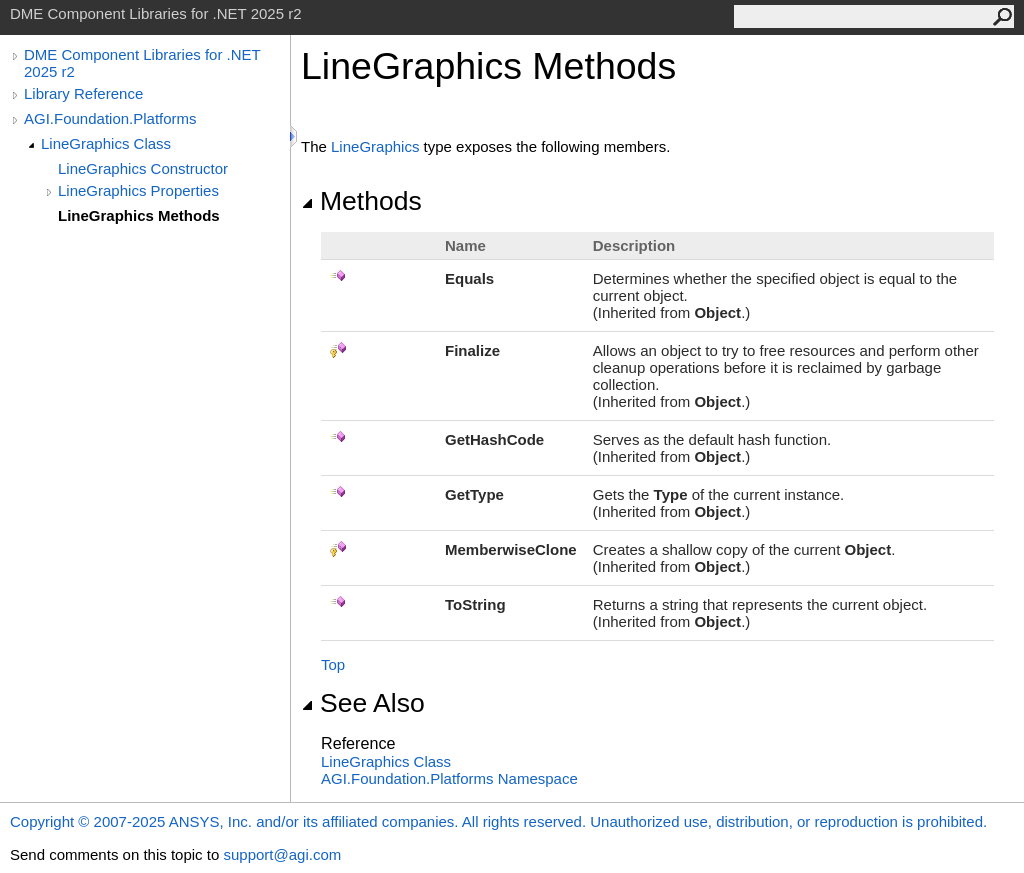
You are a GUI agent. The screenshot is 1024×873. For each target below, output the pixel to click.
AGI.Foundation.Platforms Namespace (449, 778)
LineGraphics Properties (138, 190)
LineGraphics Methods (139, 215)
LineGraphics (375, 146)
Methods (361, 201)
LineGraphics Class (106, 143)
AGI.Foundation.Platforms (110, 118)
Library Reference (83, 93)
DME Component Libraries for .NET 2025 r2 (142, 63)
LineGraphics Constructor (143, 168)
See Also (363, 703)
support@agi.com (282, 854)
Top (333, 664)
